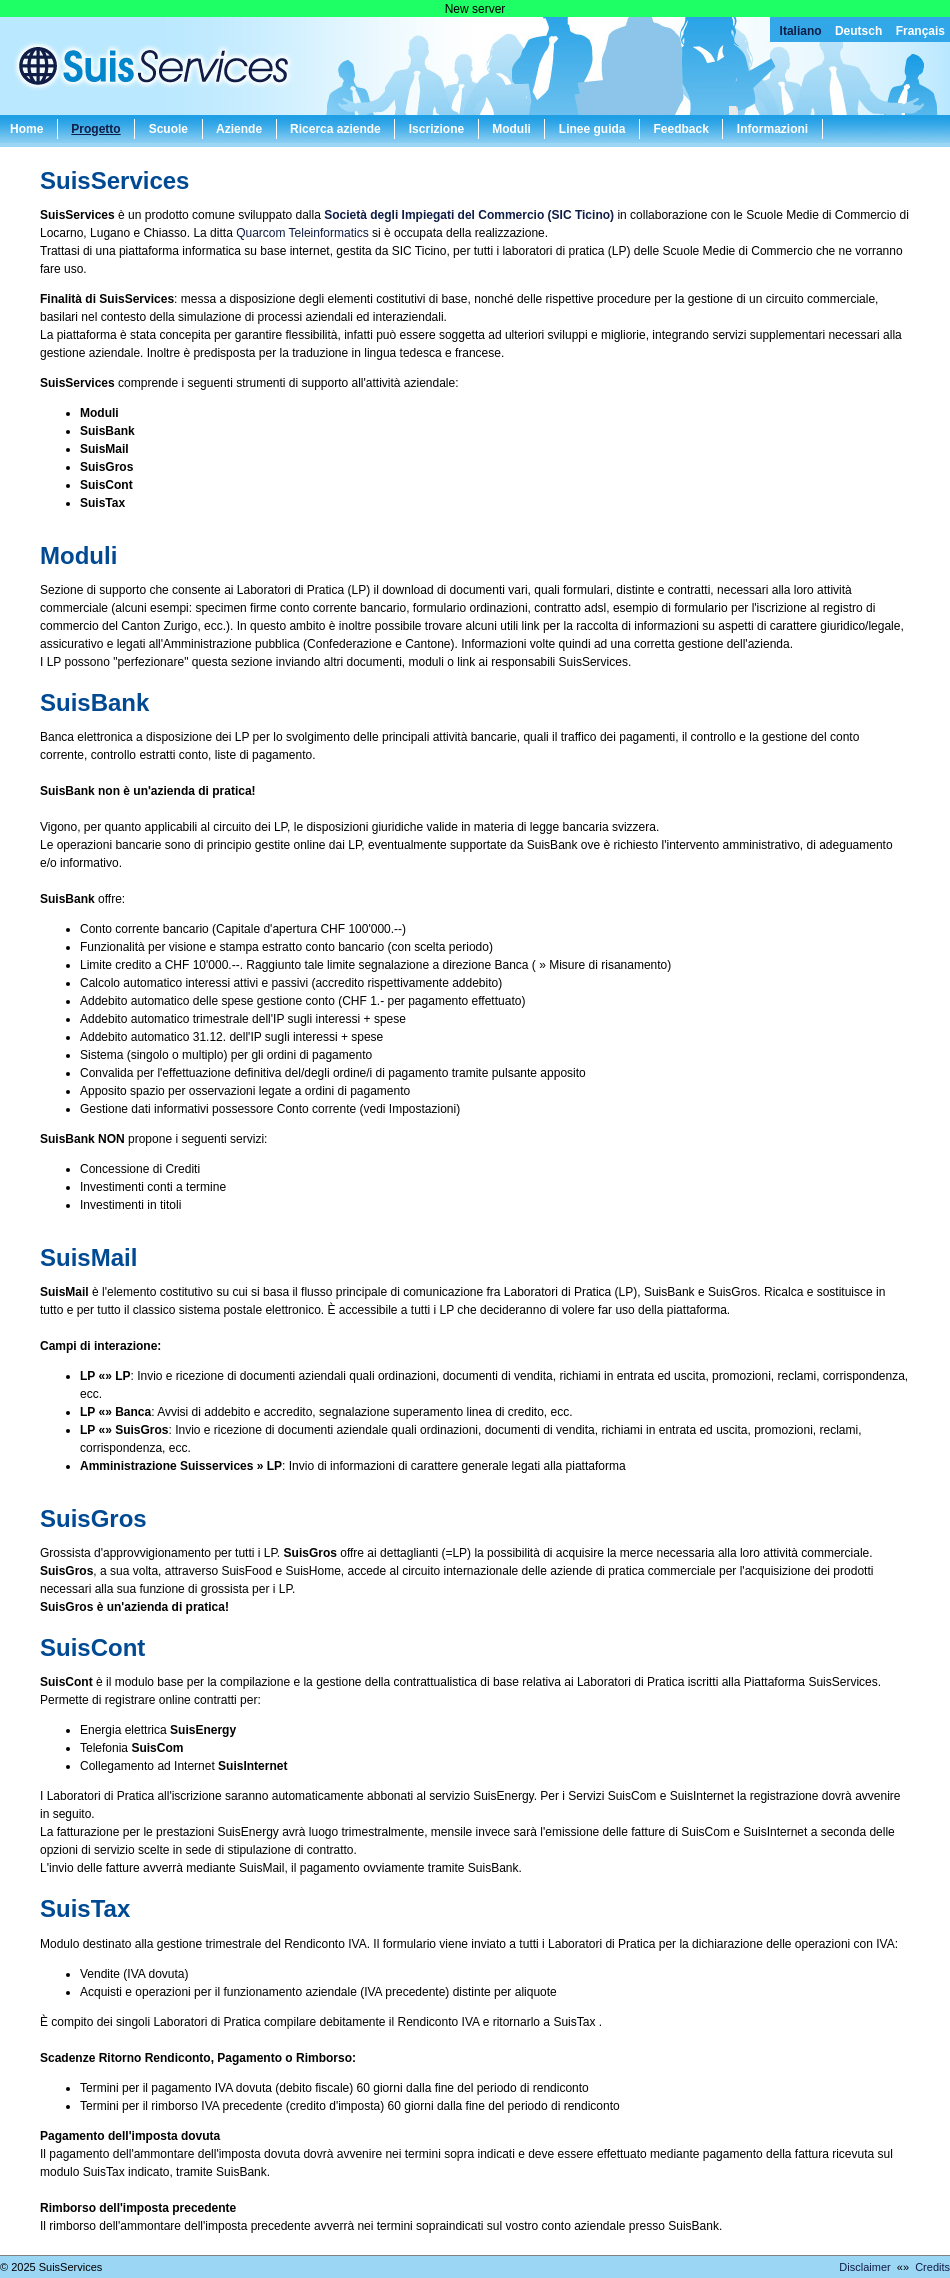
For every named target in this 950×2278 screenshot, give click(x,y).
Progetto (95, 129)
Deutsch (858, 31)
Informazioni (772, 129)
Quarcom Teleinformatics (302, 233)
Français (920, 31)
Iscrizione (436, 129)
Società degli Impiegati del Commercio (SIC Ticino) (469, 215)
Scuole (168, 129)
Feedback (680, 129)
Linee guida (592, 129)
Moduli (511, 129)
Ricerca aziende (335, 129)
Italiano (801, 31)
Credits (932, 2267)
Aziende (239, 129)
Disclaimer (864, 2267)
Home (26, 129)
